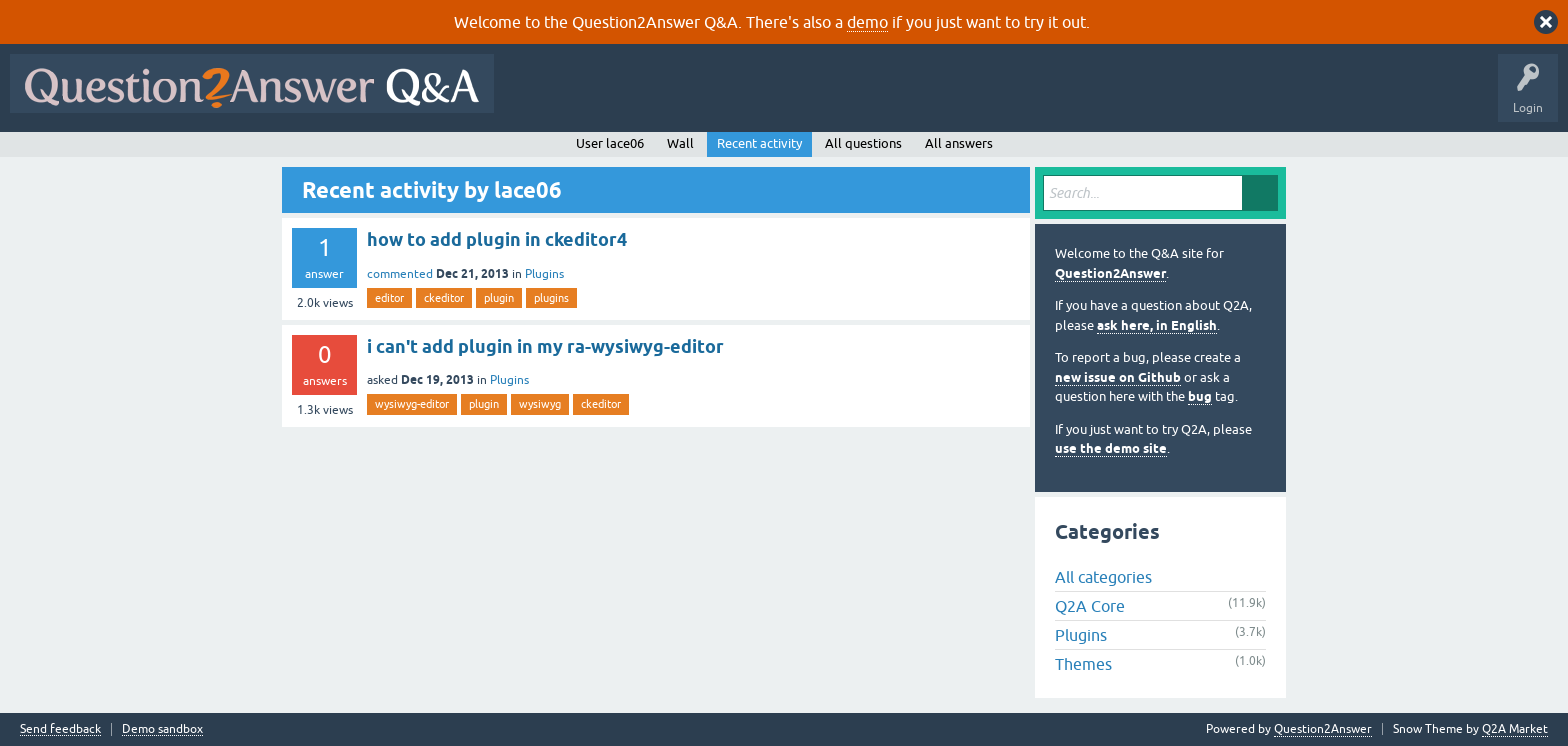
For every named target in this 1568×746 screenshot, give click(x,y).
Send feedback (60, 729)
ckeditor (444, 298)
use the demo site (1111, 448)
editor (389, 298)
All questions (863, 143)
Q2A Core (1090, 606)
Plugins (544, 274)
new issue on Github (1118, 377)
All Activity (539, 98)
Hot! (688, 98)
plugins (551, 298)
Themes (1083, 664)
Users (903, 98)
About (1120, 98)
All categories (1103, 577)
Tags (841, 98)
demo (867, 22)
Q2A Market (1515, 729)
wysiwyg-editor (412, 404)
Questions (618, 98)
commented (400, 274)
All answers (959, 143)
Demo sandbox (162, 729)
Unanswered (764, 98)
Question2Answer (1110, 273)
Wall (680, 143)
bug (1200, 396)
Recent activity (759, 143)
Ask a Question (987, 98)
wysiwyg (540, 404)
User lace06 (610, 143)
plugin (499, 298)
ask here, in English (1157, 325)
